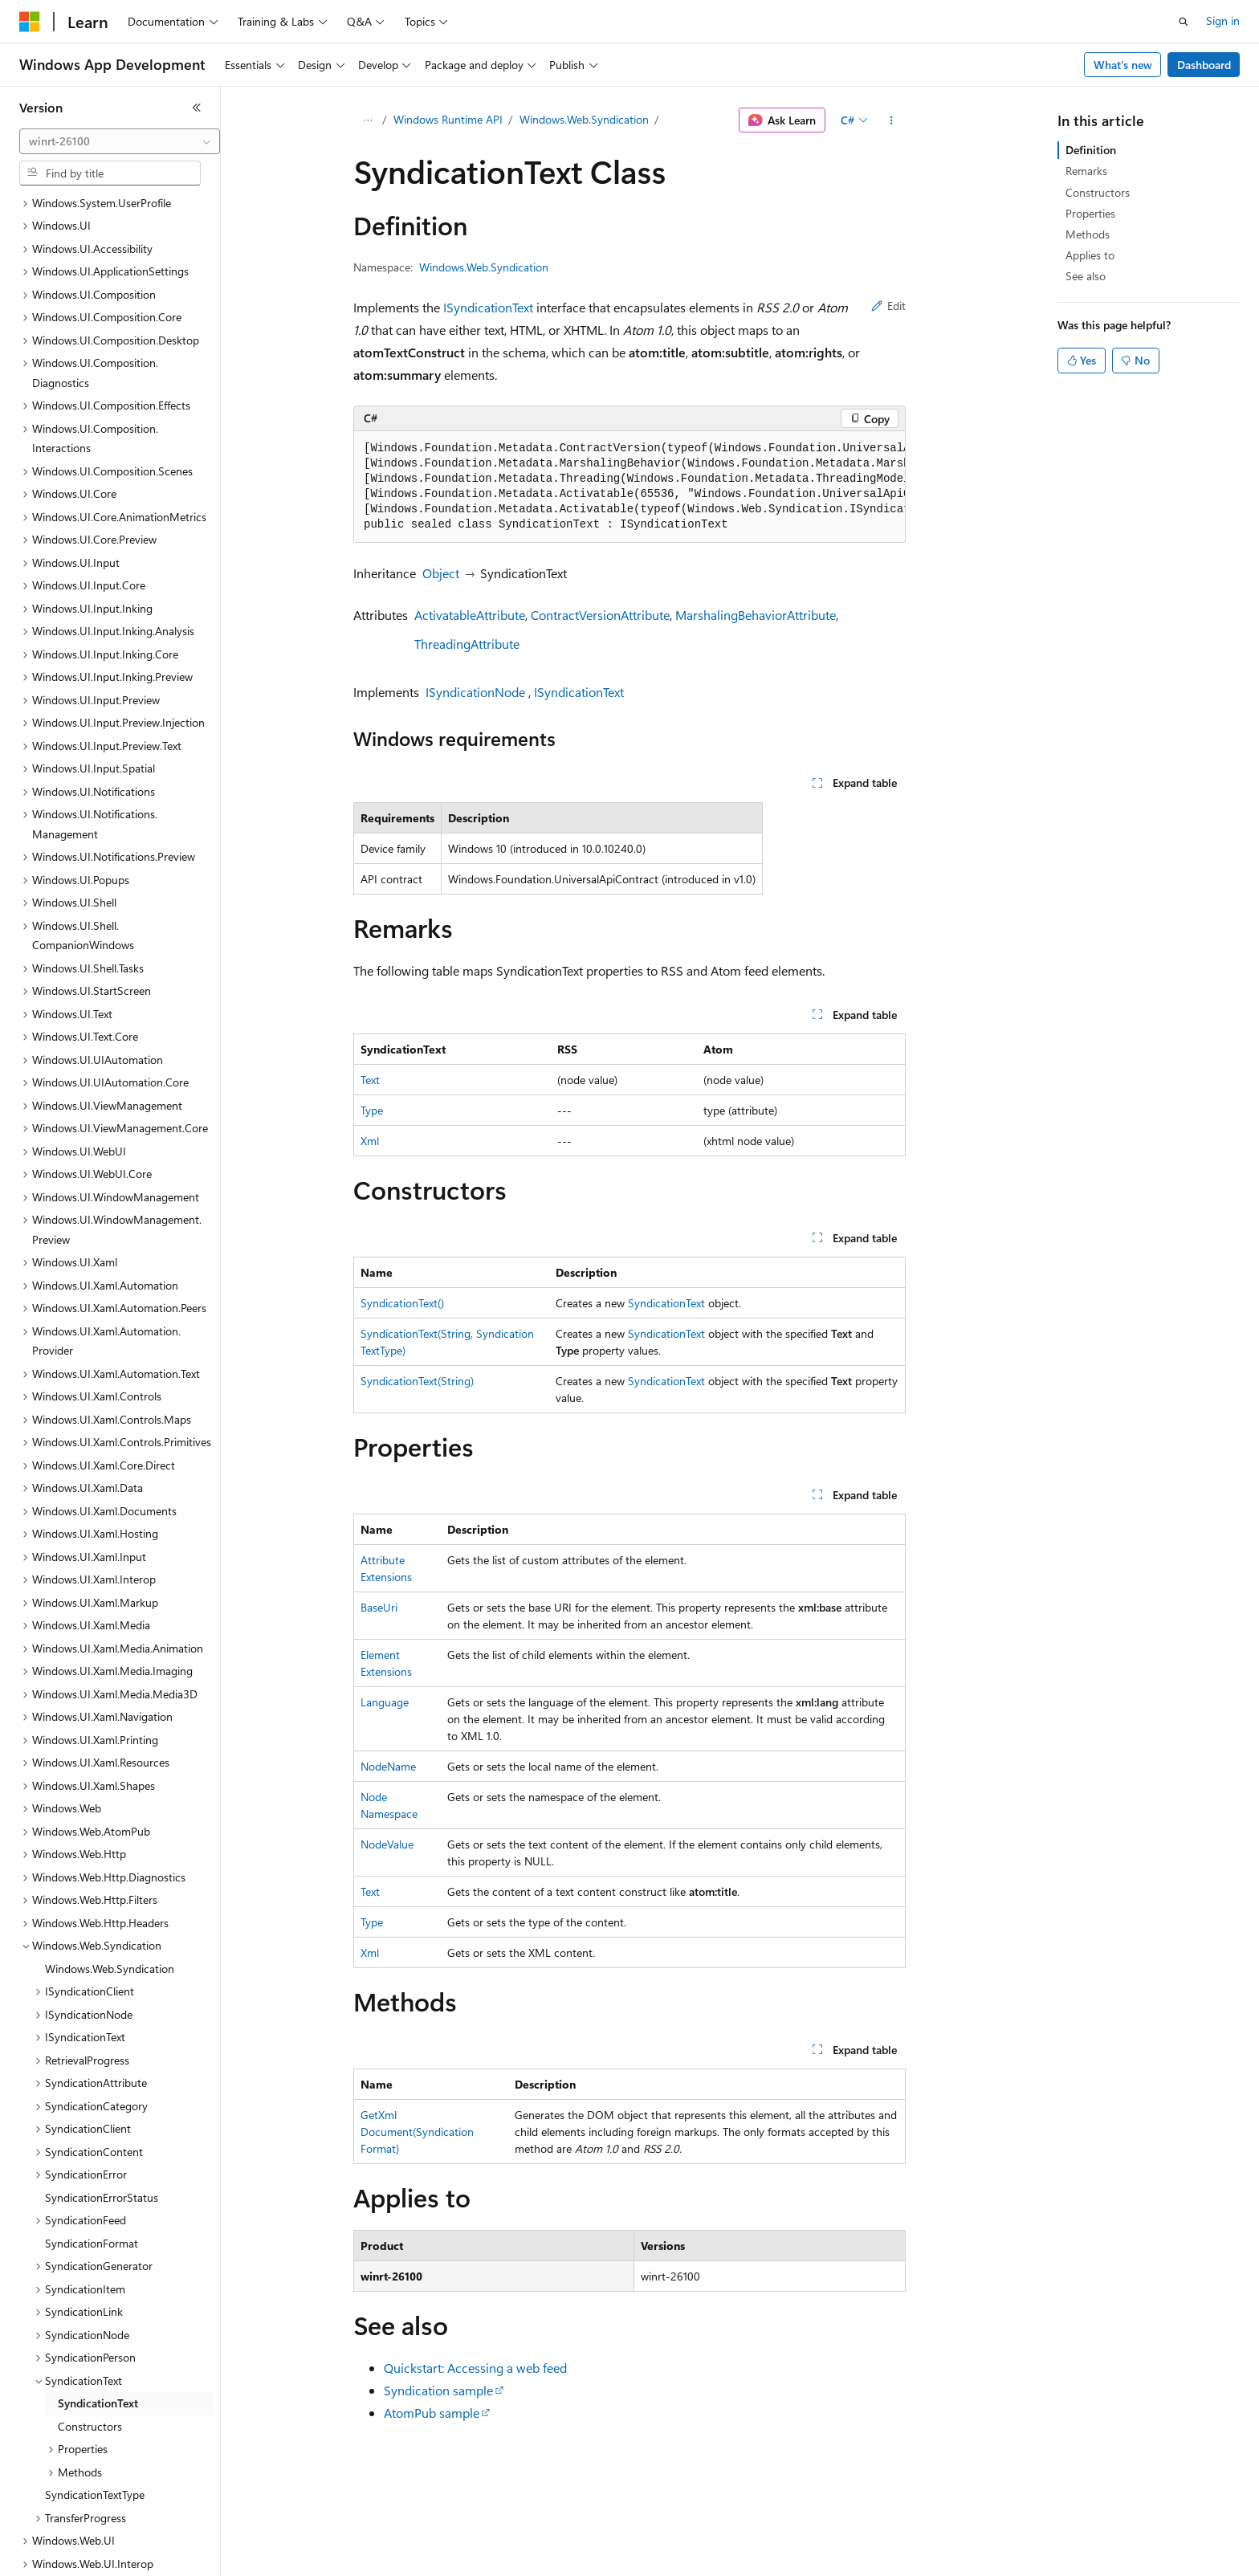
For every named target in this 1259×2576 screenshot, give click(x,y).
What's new (1123, 64)
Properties (1090, 213)
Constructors (1097, 192)
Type (372, 1110)
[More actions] (892, 120)
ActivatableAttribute (469, 614)
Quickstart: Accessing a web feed (475, 2367)
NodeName (388, 1766)
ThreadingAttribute (466, 643)
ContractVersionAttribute (600, 614)
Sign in (1223, 20)
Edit (888, 305)
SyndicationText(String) (417, 1380)
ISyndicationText (488, 307)
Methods (1087, 234)
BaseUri (379, 1607)
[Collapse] (197, 107)
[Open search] (1183, 21)
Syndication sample (438, 2390)
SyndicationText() (402, 1302)
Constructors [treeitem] (90, 2332)
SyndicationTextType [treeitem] (95, 2400)
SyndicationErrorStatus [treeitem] (101, 2103)
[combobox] (119, 141)
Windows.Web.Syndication (584, 119)
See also (1085, 275)
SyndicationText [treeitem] (98, 2309)
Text (370, 1079)
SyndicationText (666, 1302)
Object (440, 573)
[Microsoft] (29, 21)
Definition (1090, 149)
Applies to (1089, 255)
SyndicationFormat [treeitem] (91, 2149)
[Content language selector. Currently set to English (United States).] (92, 2553)
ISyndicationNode (475, 691)
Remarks (1086, 170)
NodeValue (387, 1844)
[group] (629, 487)
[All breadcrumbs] (367, 120)
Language (385, 1702)
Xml (370, 1140)
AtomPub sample (431, 2412)
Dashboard (1204, 64)
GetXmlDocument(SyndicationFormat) (417, 2131)
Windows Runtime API (448, 119)
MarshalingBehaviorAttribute (755, 614)
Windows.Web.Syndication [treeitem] (109, 1874)
